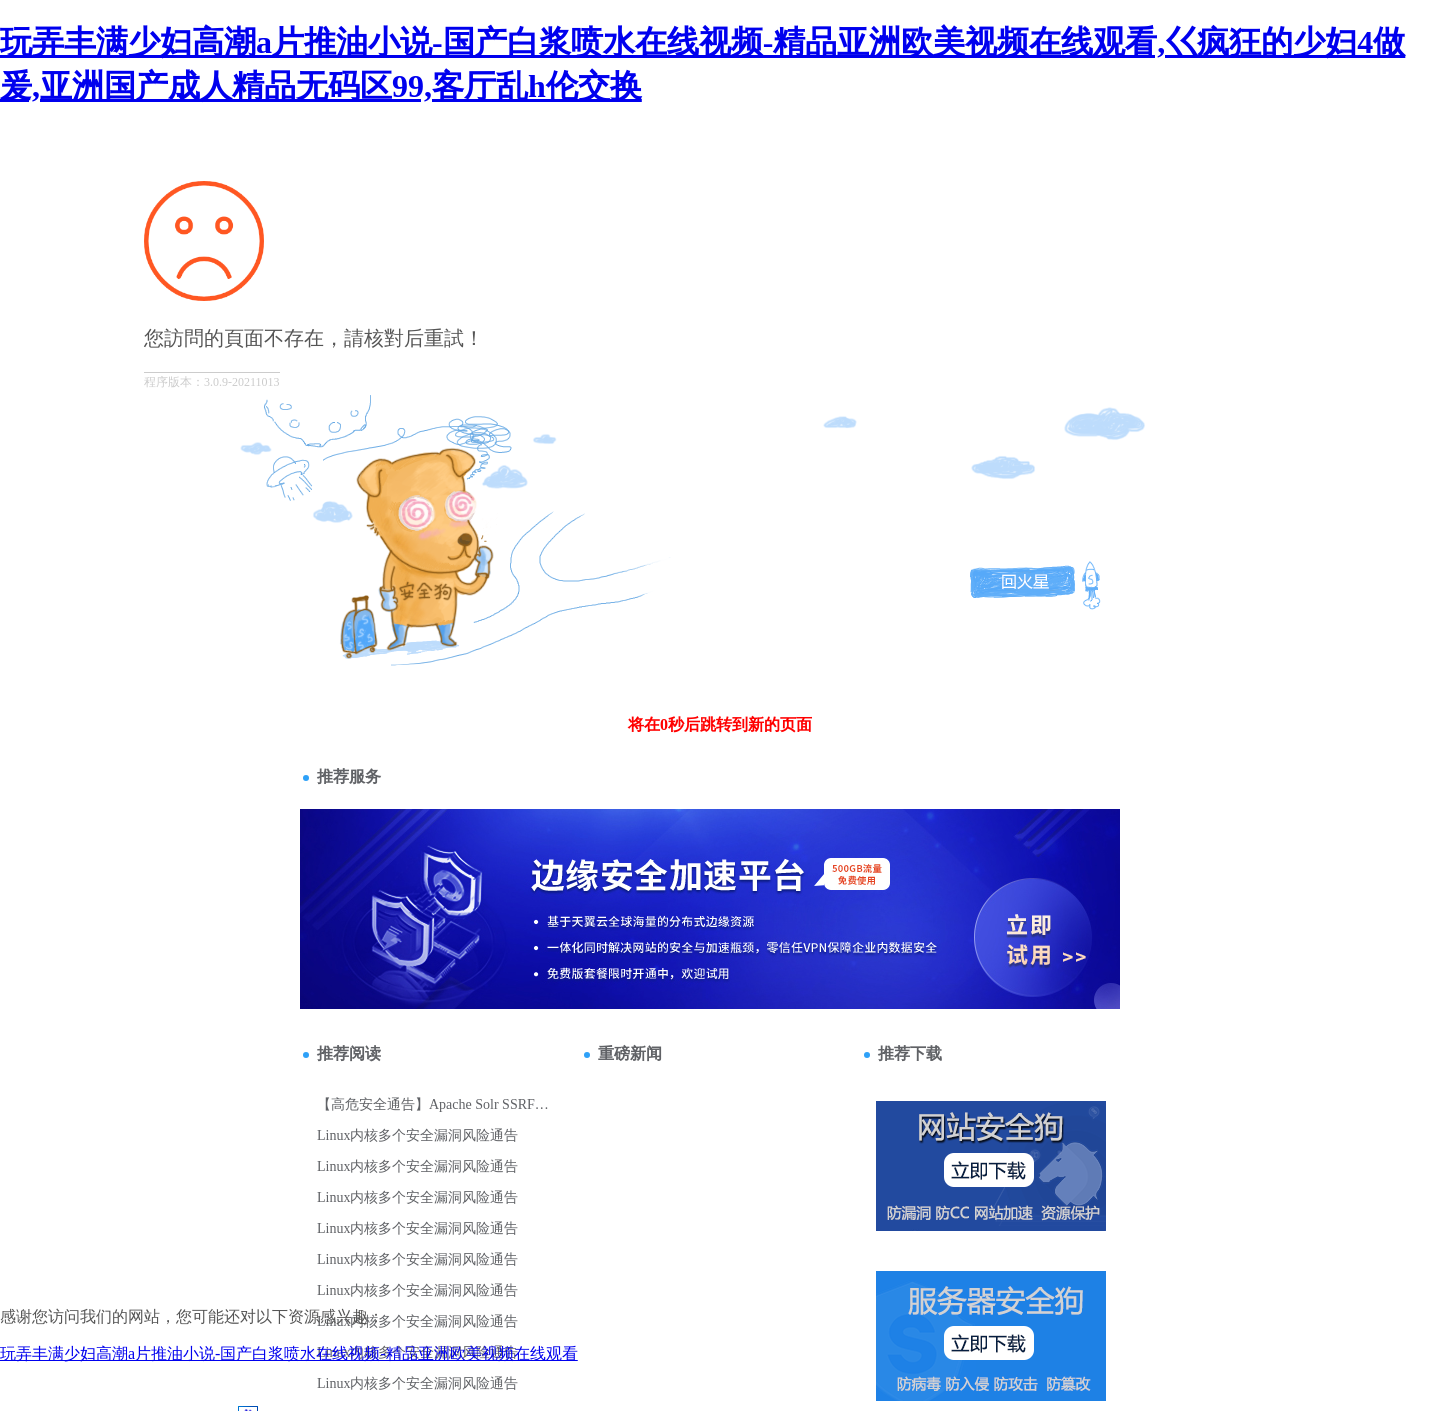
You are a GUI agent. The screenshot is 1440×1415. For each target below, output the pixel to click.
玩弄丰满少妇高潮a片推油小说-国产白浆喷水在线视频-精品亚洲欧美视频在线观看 (289, 1353)
